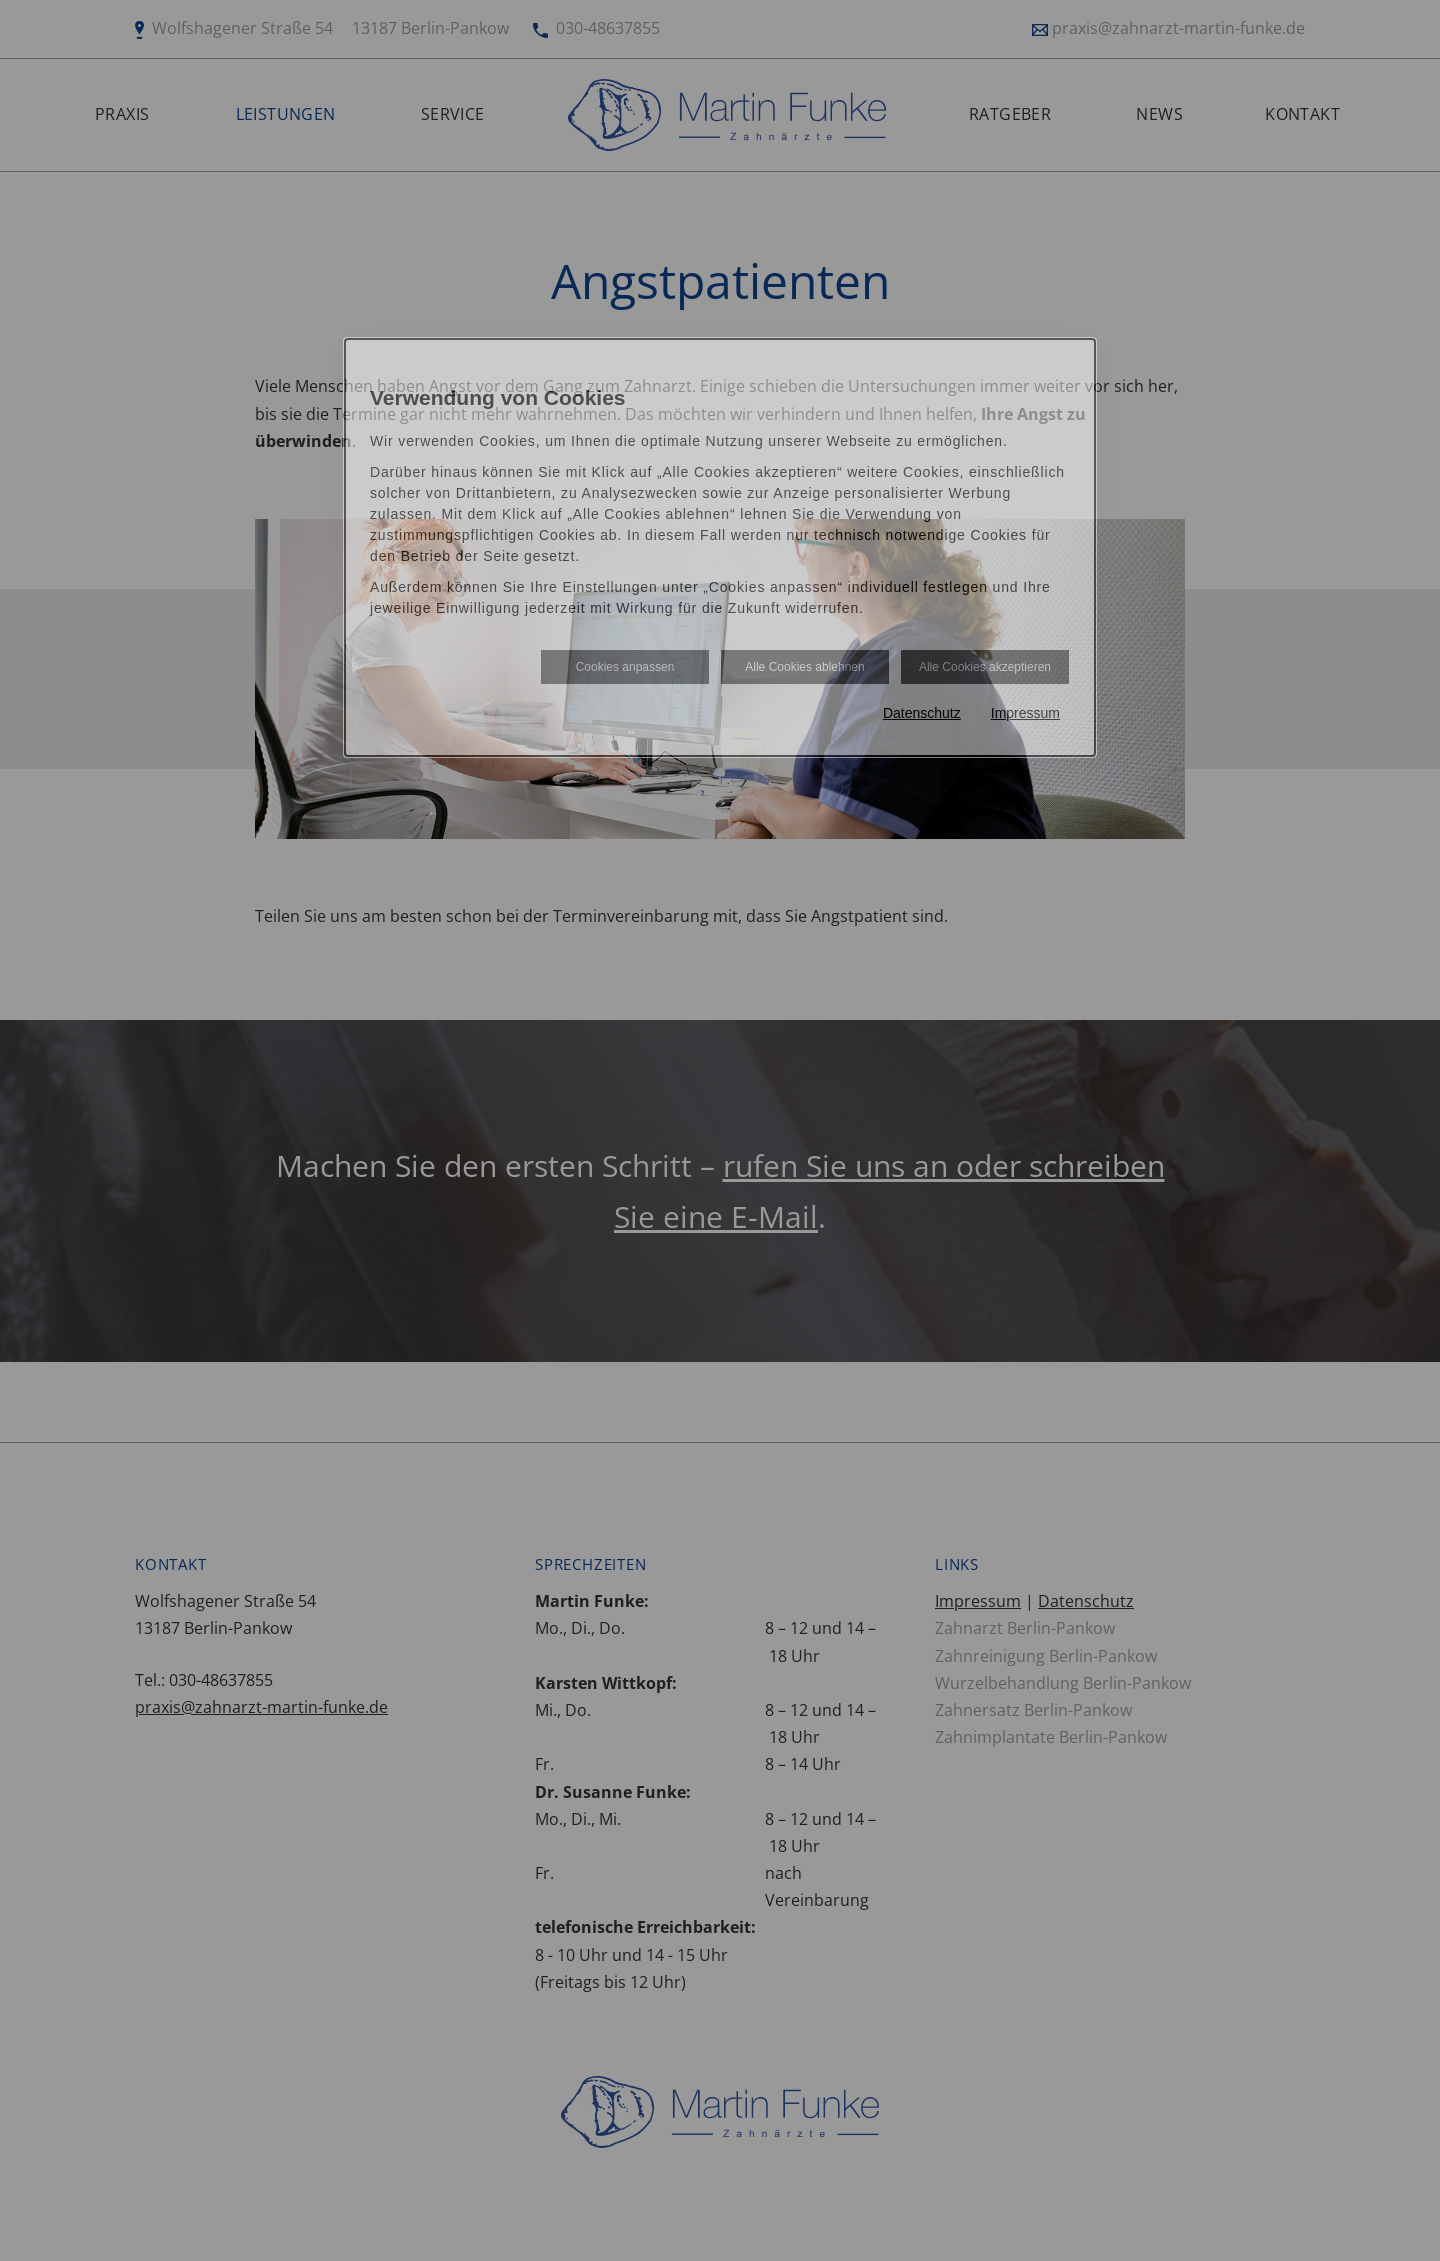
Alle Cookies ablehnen (804, 667)
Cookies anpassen (625, 667)
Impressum (1025, 713)
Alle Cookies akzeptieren (985, 667)
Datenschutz (922, 713)
